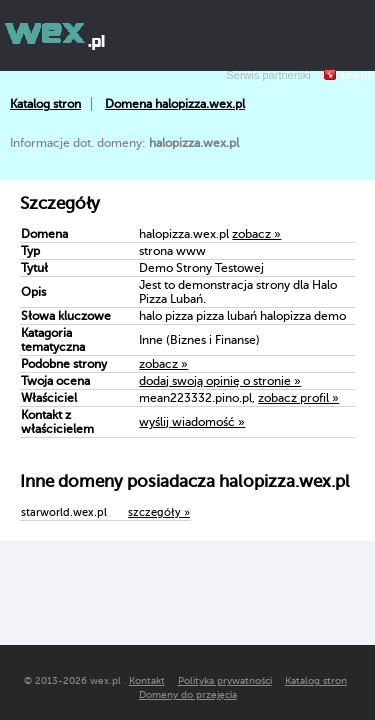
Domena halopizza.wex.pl (175, 104)
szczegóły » (159, 512)
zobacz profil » (298, 398)
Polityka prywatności (225, 680)
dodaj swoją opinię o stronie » (220, 381)
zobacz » (256, 234)
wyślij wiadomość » (192, 422)
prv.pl (355, 75)
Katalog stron (45, 104)
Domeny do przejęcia (188, 694)
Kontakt (147, 680)
